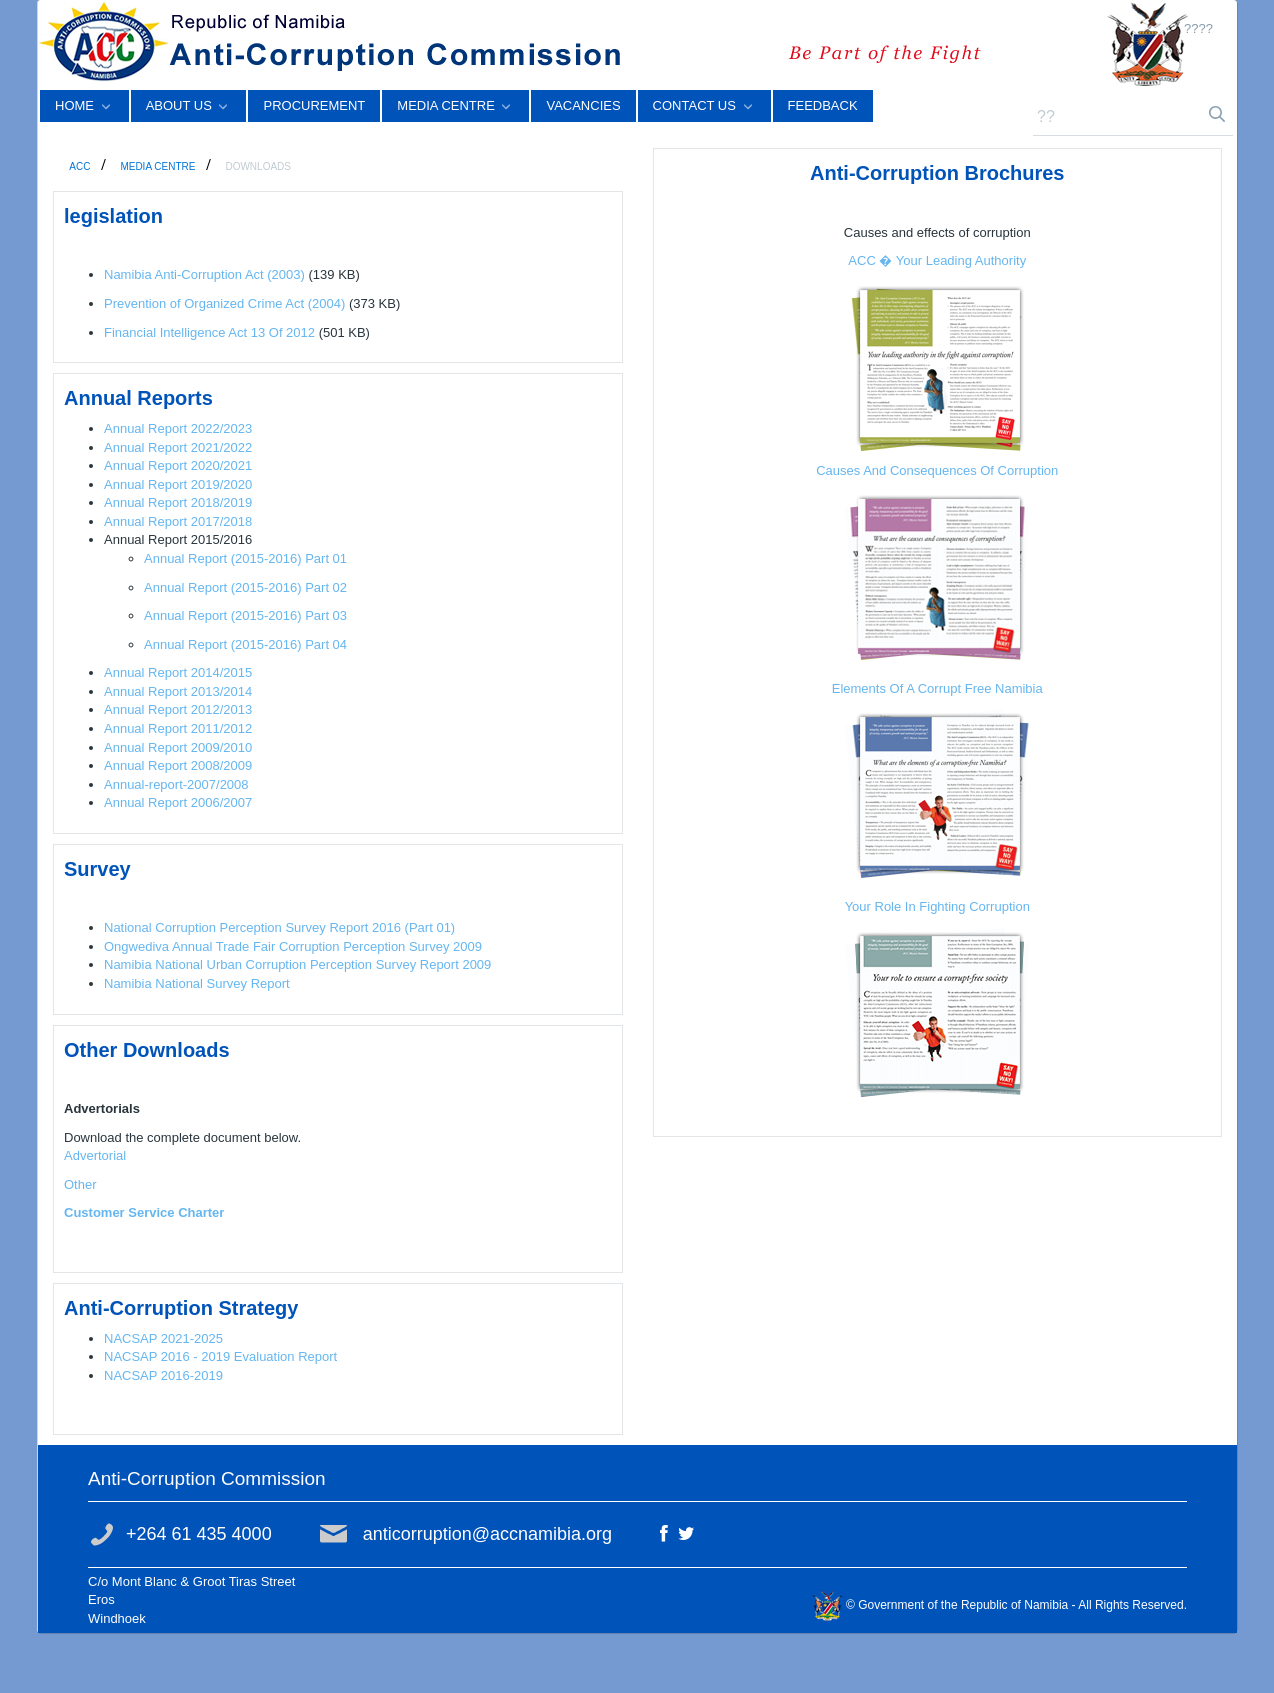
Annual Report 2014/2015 (178, 672)
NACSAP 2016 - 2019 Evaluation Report (220, 1356)
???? (1198, 28)
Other (80, 1184)
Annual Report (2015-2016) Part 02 (245, 587)
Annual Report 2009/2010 (178, 747)
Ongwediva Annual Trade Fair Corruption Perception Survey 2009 (293, 946)
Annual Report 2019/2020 (178, 484)
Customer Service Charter (144, 1212)
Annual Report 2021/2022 (178, 447)
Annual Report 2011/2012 (178, 728)
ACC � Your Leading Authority (937, 260)
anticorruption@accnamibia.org (487, 1534)
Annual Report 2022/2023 (178, 428)
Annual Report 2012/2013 (178, 709)
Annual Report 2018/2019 (178, 502)
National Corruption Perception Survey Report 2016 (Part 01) (279, 927)
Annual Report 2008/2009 (178, 765)
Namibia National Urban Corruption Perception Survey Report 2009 (297, 964)
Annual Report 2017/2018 (178, 521)
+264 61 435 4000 (199, 1534)
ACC (81, 166)
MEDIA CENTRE (159, 166)
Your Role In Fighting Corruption (937, 906)
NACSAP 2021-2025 (163, 1338)
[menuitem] (84, 106)
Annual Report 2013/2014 (178, 691)
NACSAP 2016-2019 (163, 1375)
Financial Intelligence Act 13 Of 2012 (209, 332)
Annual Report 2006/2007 (178, 802)
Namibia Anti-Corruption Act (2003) (204, 274)
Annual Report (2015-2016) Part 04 (245, 644)
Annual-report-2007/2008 (176, 784)
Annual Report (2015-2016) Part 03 (245, 615)
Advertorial (95, 1155)
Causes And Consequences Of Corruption (937, 470)
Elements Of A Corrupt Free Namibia (937, 688)
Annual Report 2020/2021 (178, 465)
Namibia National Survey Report (197, 983)
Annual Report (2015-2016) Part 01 (245, 558)
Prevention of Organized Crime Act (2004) (224, 303)
